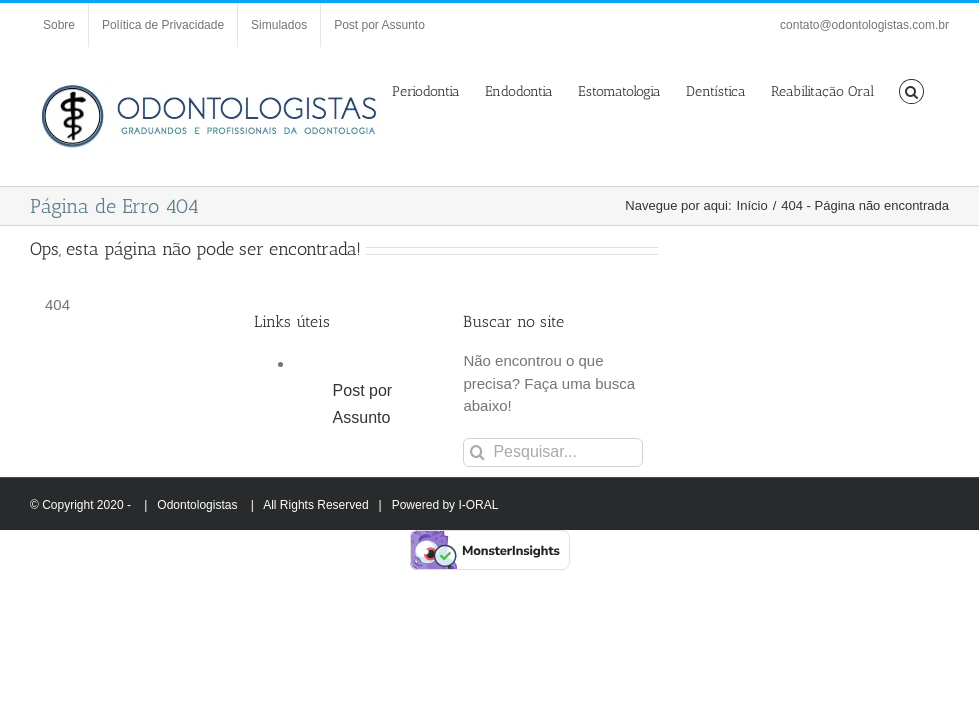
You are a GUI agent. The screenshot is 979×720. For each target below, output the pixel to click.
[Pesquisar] (477, 452)
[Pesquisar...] (552, 452)
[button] (911, 90)
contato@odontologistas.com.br (864, 25)
